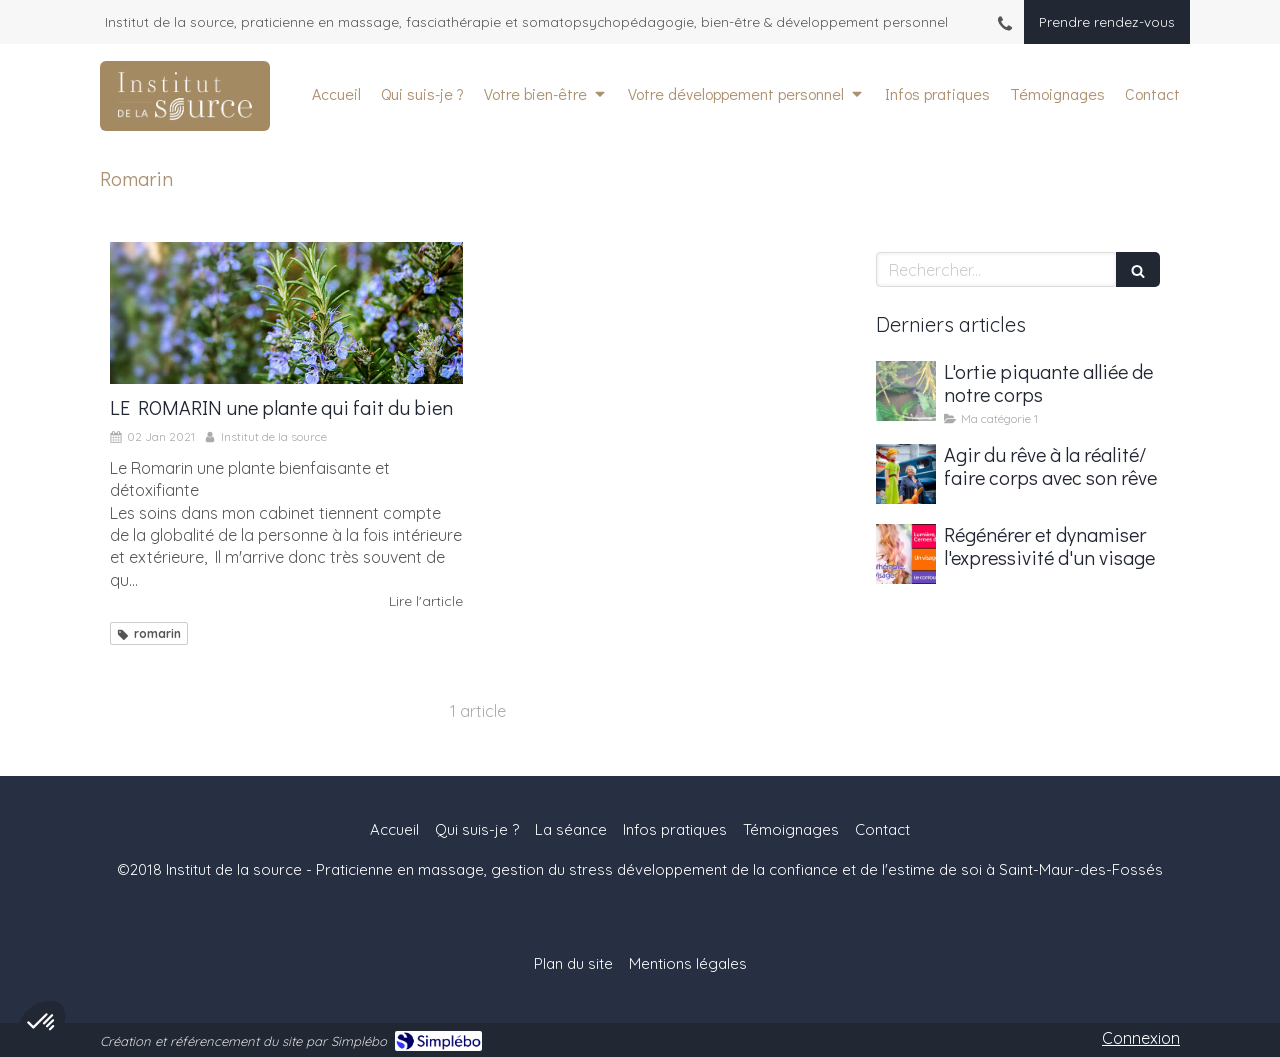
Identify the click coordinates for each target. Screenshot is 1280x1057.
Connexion (1141, 1038)
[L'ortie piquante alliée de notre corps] (906, 391)
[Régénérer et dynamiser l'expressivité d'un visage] (906, 554)
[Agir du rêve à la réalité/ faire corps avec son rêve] (906, 474)
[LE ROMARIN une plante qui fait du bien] (286, 312)
